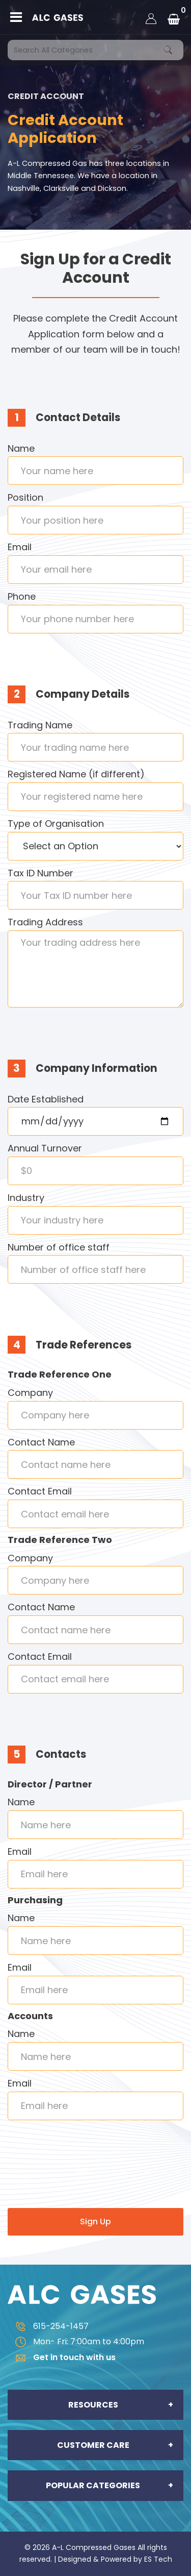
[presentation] (85, 2177)
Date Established (46, 1099)
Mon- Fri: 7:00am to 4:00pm (76, 2341)
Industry (26, 1197)
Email (20, 547)
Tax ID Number (40, 873)
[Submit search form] (168, 50)
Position (25, 497)
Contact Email (40, 1491)
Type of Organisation (56, 823)
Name (21, 448)
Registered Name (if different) (76, 774)
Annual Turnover (45, 1148)
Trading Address (45, 922)
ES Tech (158, 2559)
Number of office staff (59, 1247)
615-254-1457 (48, 2326)
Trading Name (40, 725)
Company (30, 1392)
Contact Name (41, 1442)
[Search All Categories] (95, 50)
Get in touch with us (62, 2357)
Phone (22, 596)
